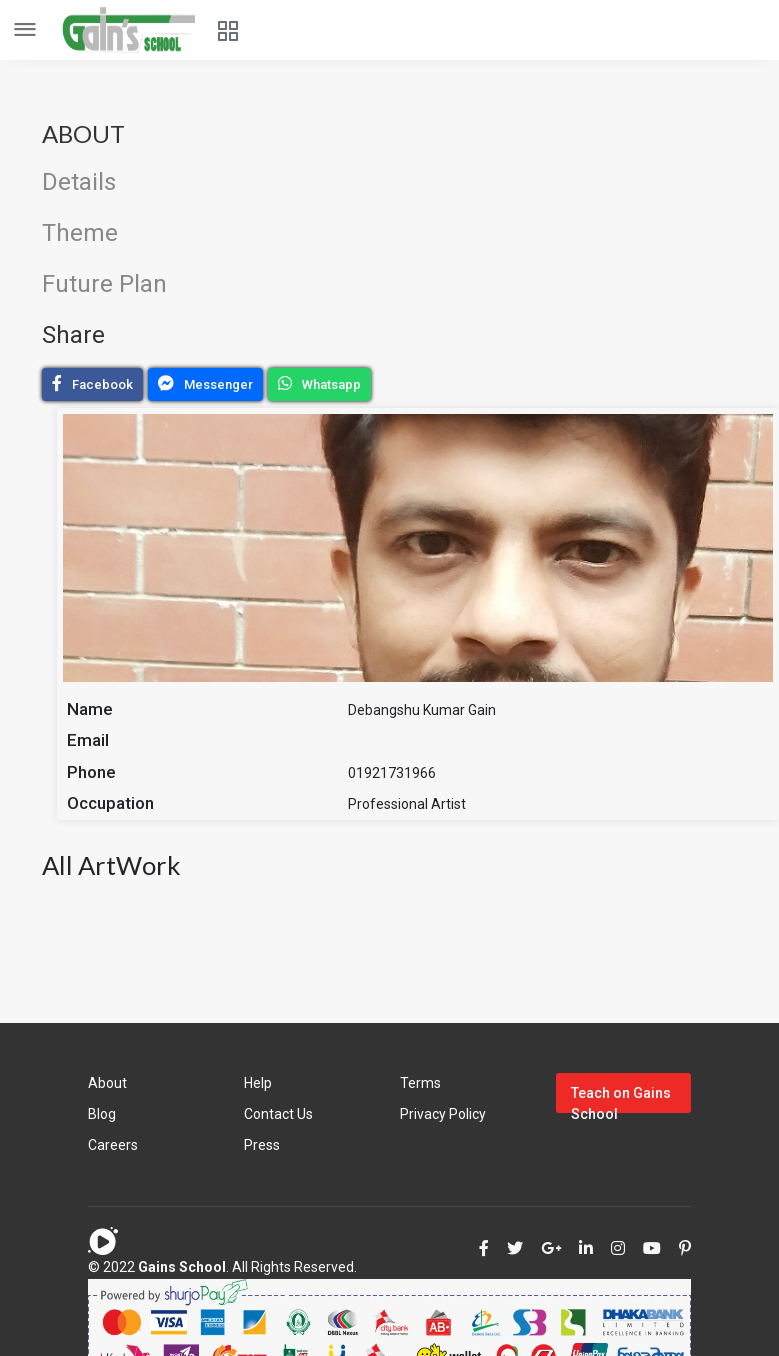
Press (262, 1145)
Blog (102, 1114)
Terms (420, 1083)
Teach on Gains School (621, 1099)
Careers (113, 1145)
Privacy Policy (443, 1114)
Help (258, 1083)
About (107, 1083)
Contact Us (278, 1114)
